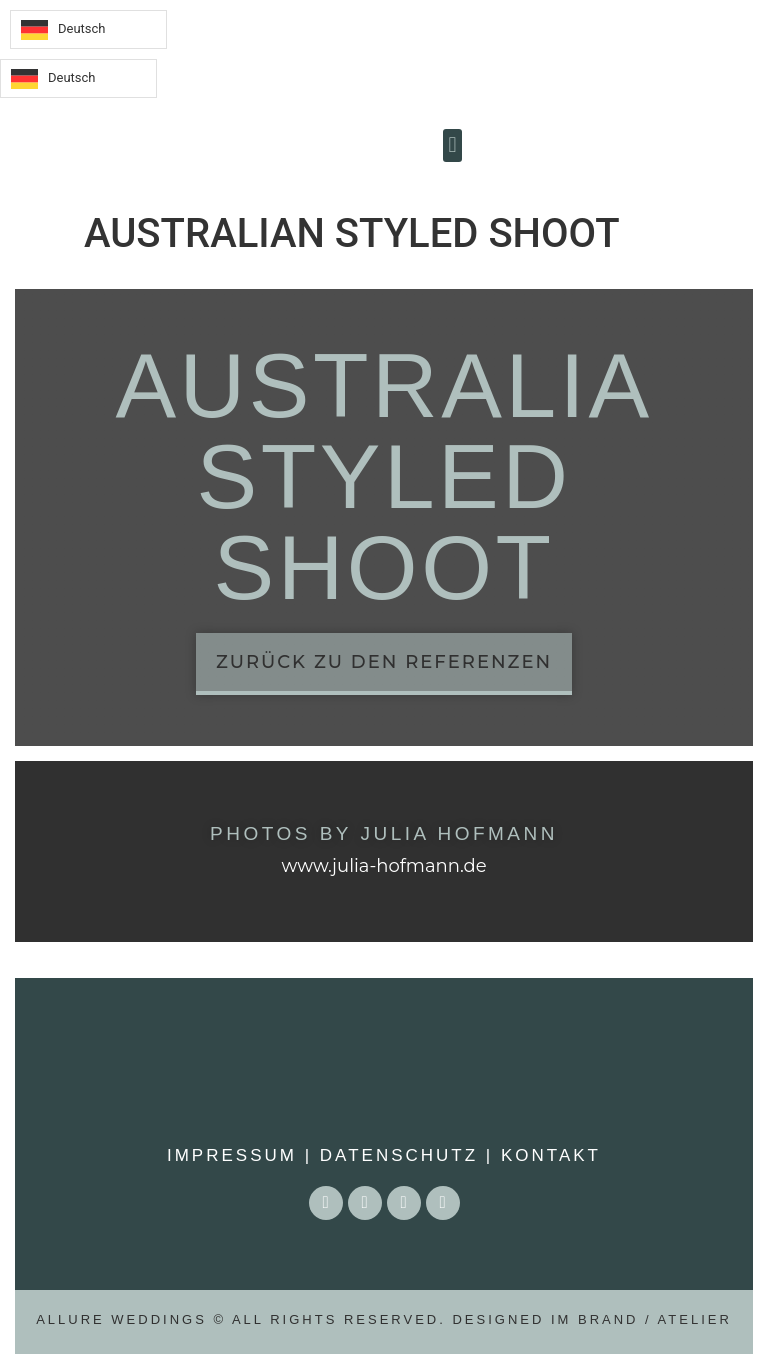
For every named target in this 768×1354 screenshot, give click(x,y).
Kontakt (551, 1155)
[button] (452, 145)
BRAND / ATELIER (655, 1319)
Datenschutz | (402, 1155)
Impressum (232, 1155)
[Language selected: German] (88, 29)
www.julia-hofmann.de (383, 866)
